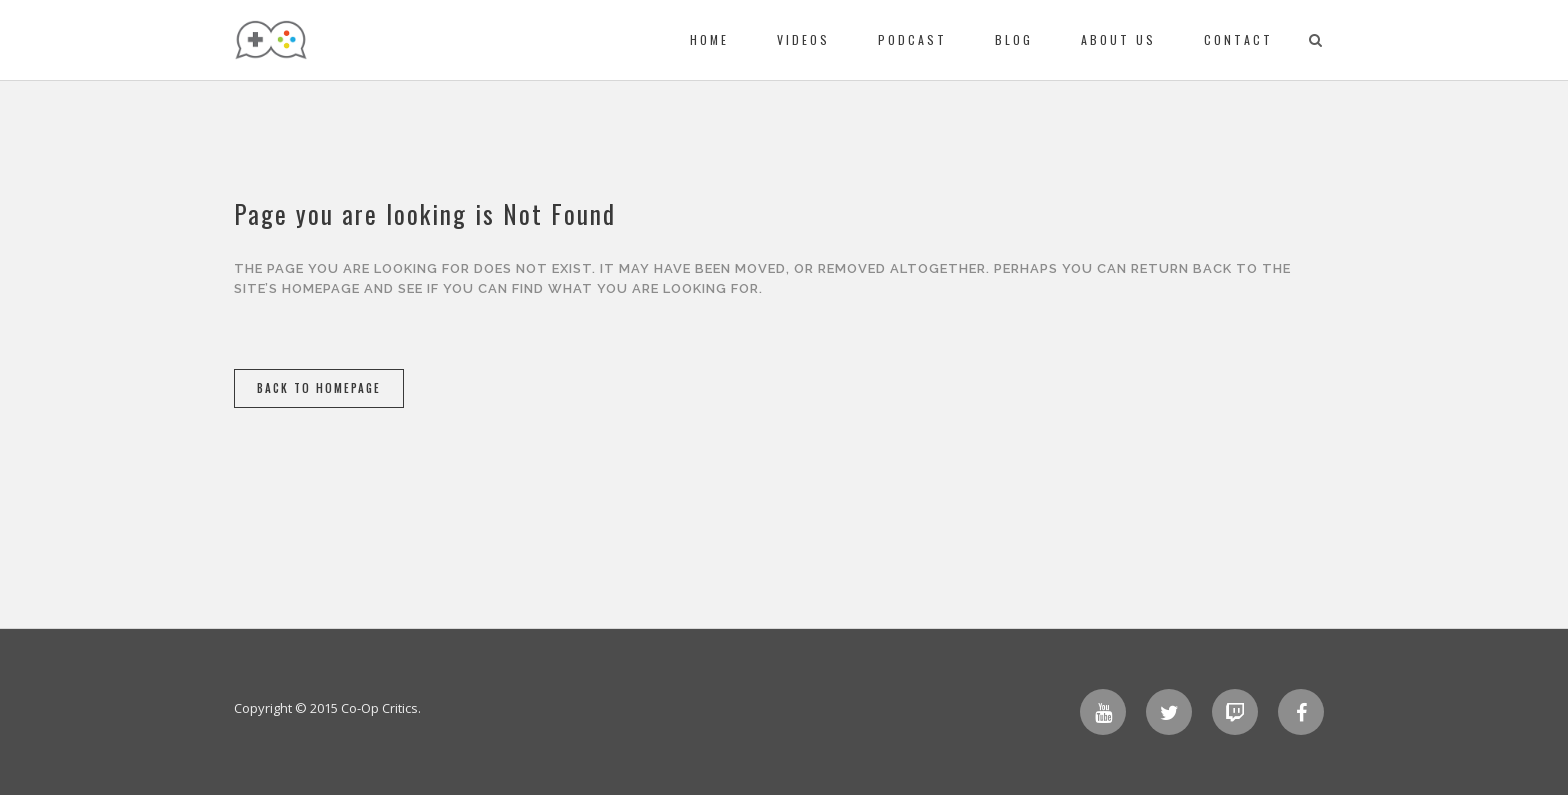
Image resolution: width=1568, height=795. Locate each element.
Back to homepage (319, 388)
